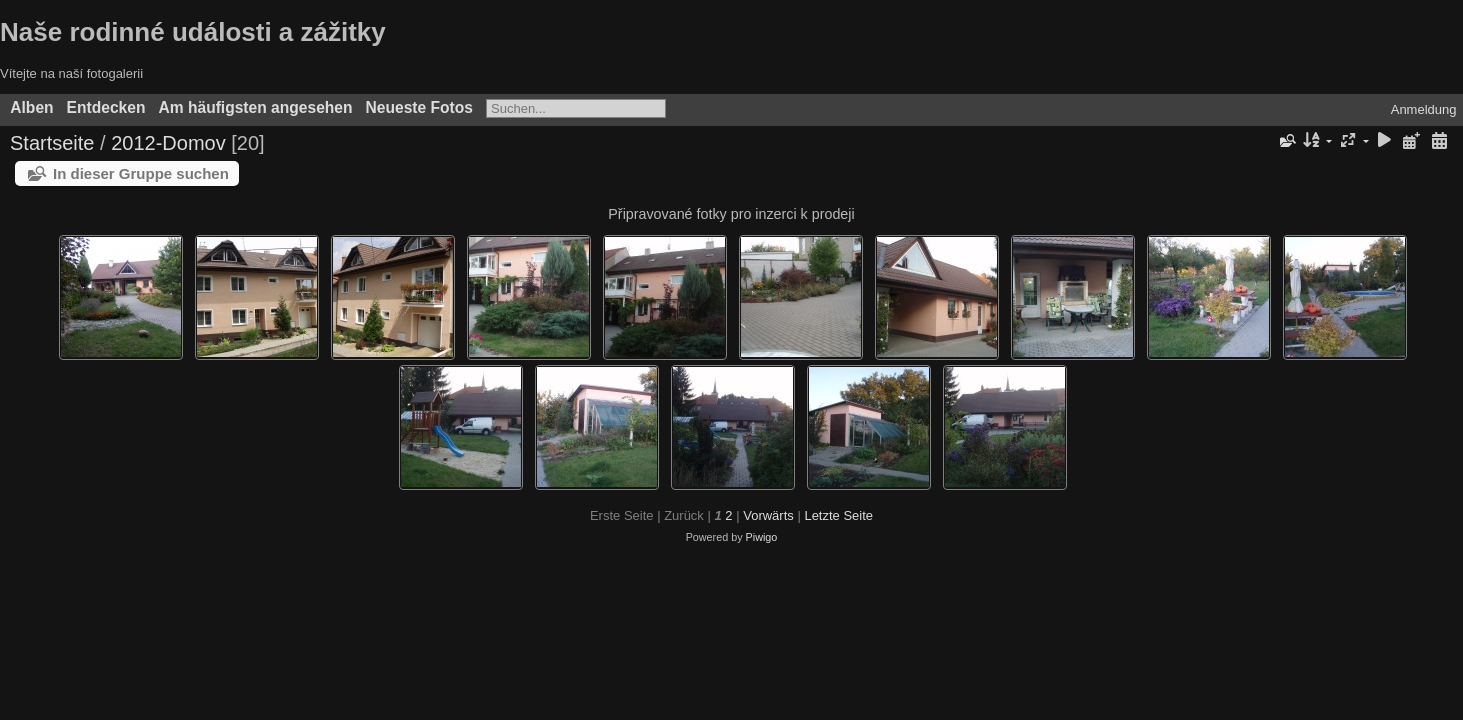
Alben (31, 107)
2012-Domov (168, 143)
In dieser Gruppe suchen (141, 173)
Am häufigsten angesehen (255, 107)
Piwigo (762, 537)
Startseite (52, 143)
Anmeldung (1424, 109)
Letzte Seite (838, 515)
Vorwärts (768, 515)
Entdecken (106, 107)
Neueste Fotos (419, 107)
